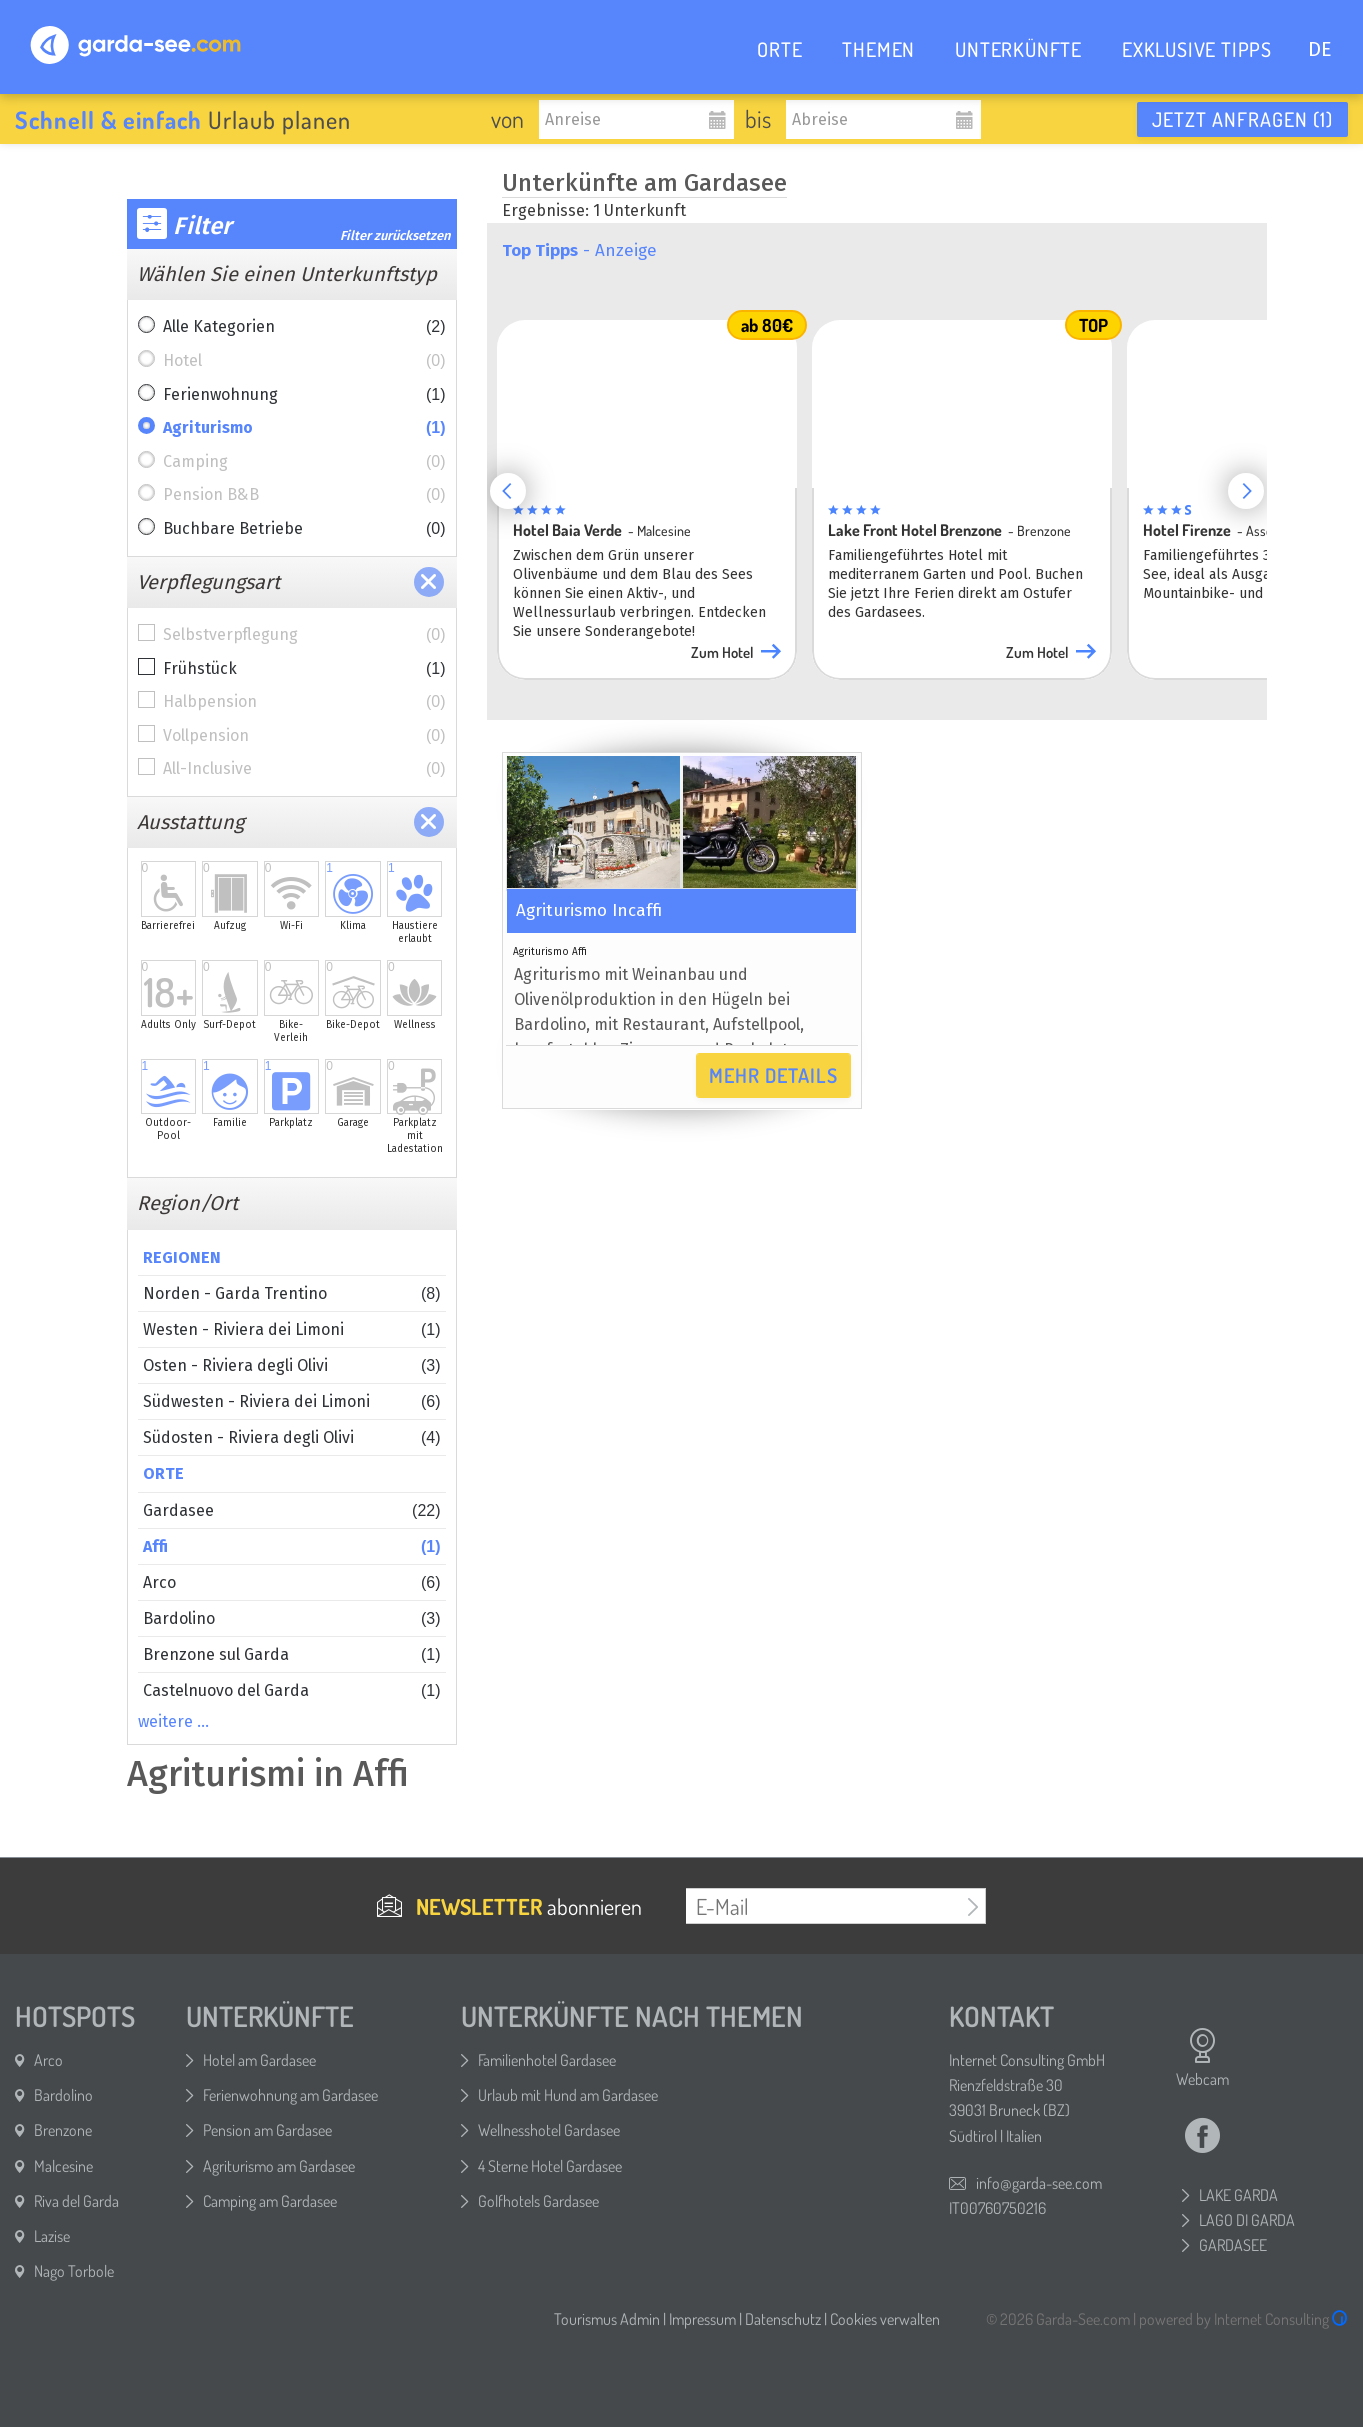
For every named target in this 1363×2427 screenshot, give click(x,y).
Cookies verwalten (885, 2319)
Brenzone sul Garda (292, 1654)
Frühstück (304, 669)
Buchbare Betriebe (304, 529)
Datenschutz (783, 2319)
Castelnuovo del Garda (292, 1690)
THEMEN (878, 49)
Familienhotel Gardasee (547, 2060)
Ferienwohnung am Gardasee (290, 2095)
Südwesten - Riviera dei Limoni (292, 1401)
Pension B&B (304, 495)
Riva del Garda (76, 2201)
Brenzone (63, 2130)
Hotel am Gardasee (259, 2060)
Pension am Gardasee (267, 2130)
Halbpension (304, 702)
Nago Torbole (74, 2271)
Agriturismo (304, 428)
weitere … (173, 1721)
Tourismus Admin (607, 2319)
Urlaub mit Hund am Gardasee (568, 2095)
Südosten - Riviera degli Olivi (292, 1437)
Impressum (702, 2319)
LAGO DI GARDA (1247, 2220)
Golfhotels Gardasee (538, 2201)
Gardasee (292, 1510)
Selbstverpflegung (304, 635)
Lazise (52, 2236)
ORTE (779, 49)
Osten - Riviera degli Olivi (292, 1365)
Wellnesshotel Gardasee (549, 2130)
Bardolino (292, 1618)
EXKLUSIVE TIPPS (1197, 49)
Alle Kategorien (304, 327)
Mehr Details (773, 1075)
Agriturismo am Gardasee (279, 2166)
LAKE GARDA (1238, 2195)
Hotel (304, 361)
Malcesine (63, 2166)
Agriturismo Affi (550, 952)
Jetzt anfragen (1242, 119)
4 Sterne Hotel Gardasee (550, 2166)
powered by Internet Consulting (1243, 2319)
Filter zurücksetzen (395, 235)
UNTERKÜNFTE (1018, 49)
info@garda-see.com (1039, 2183)
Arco (292, 1582)
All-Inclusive (304, 769)
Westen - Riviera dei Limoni (292, 1329)
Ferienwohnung (304, 395)
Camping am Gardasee (270, 2201)
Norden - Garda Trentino (292, 1293)
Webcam (1202, 2058)
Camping (304, 462)
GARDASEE (1233, 2245)
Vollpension (304, 736)
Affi (292, 1546)
